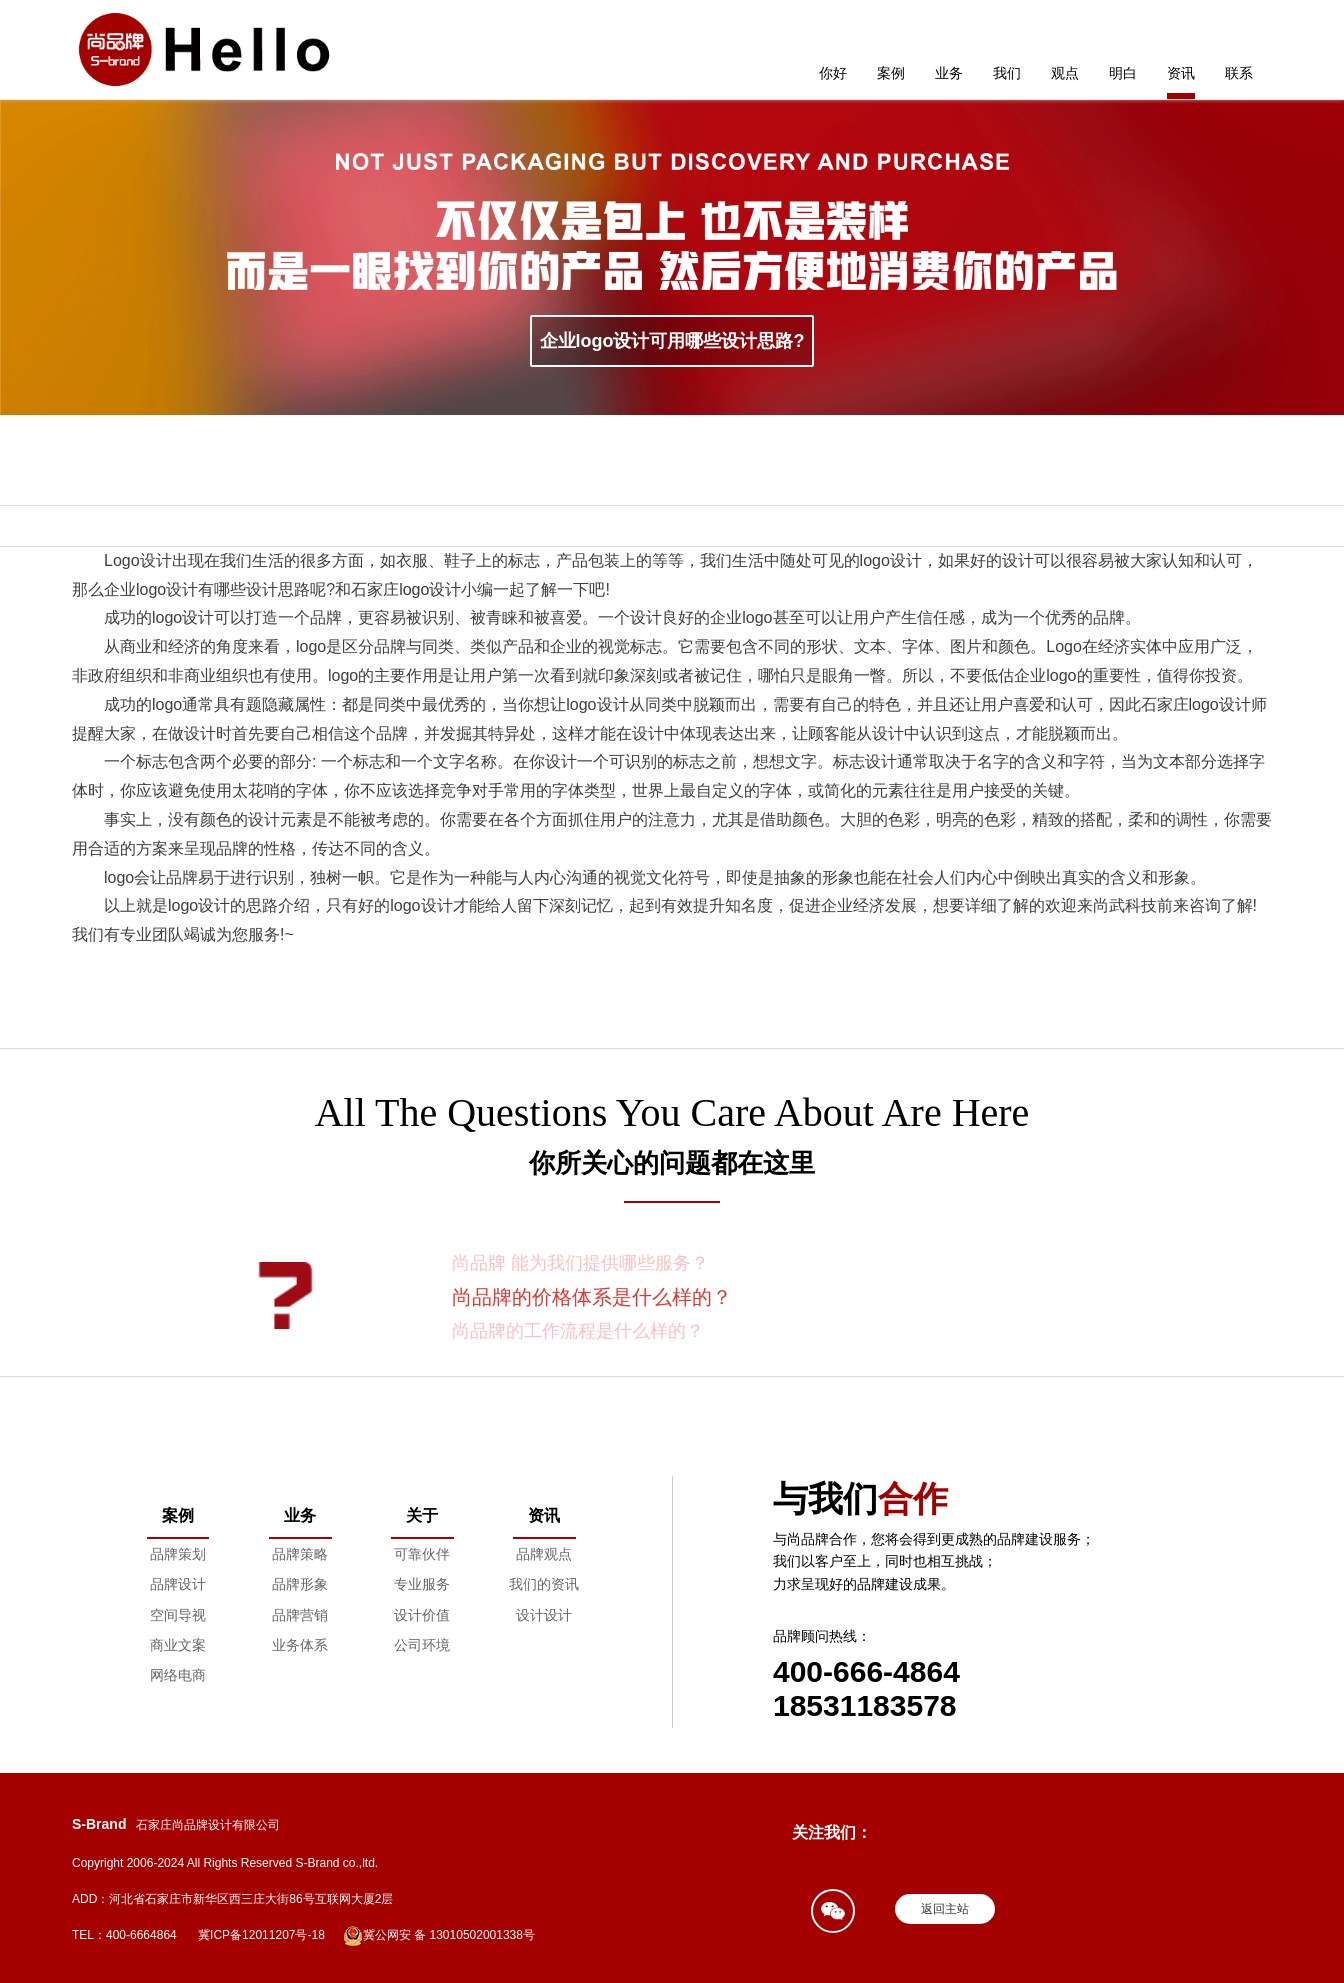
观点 (1065, 73)
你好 (833, 73)
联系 (1239, 73)
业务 (949, 73)
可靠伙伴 (422, 1554)
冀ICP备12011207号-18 (261, 1935)
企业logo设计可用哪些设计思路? (672, 341)
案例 (891, 73)
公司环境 (422, 1645)
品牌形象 (300, 1584)
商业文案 (178, 1645)
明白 (1123, 73)
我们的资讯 (544, 1584)
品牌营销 (300, 1615)
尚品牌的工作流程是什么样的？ (578, 1331)
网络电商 (178, 1675)
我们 (1007, 73)
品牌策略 (300, 1554)
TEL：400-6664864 (124, 1935)
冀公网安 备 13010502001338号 (439, 1936)
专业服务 (422, 1584)
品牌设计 (178, 1584)
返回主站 (945, 1909)
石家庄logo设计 (406, 589)
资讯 (1181, 73)
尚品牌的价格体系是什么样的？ (592, 1297)
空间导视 (178, 1615)
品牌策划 (178, 1554)
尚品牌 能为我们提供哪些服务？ (580, 1263)
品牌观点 (544, 1554)
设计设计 (544, 1615)
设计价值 (422, 1615)
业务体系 (300, 1645)
